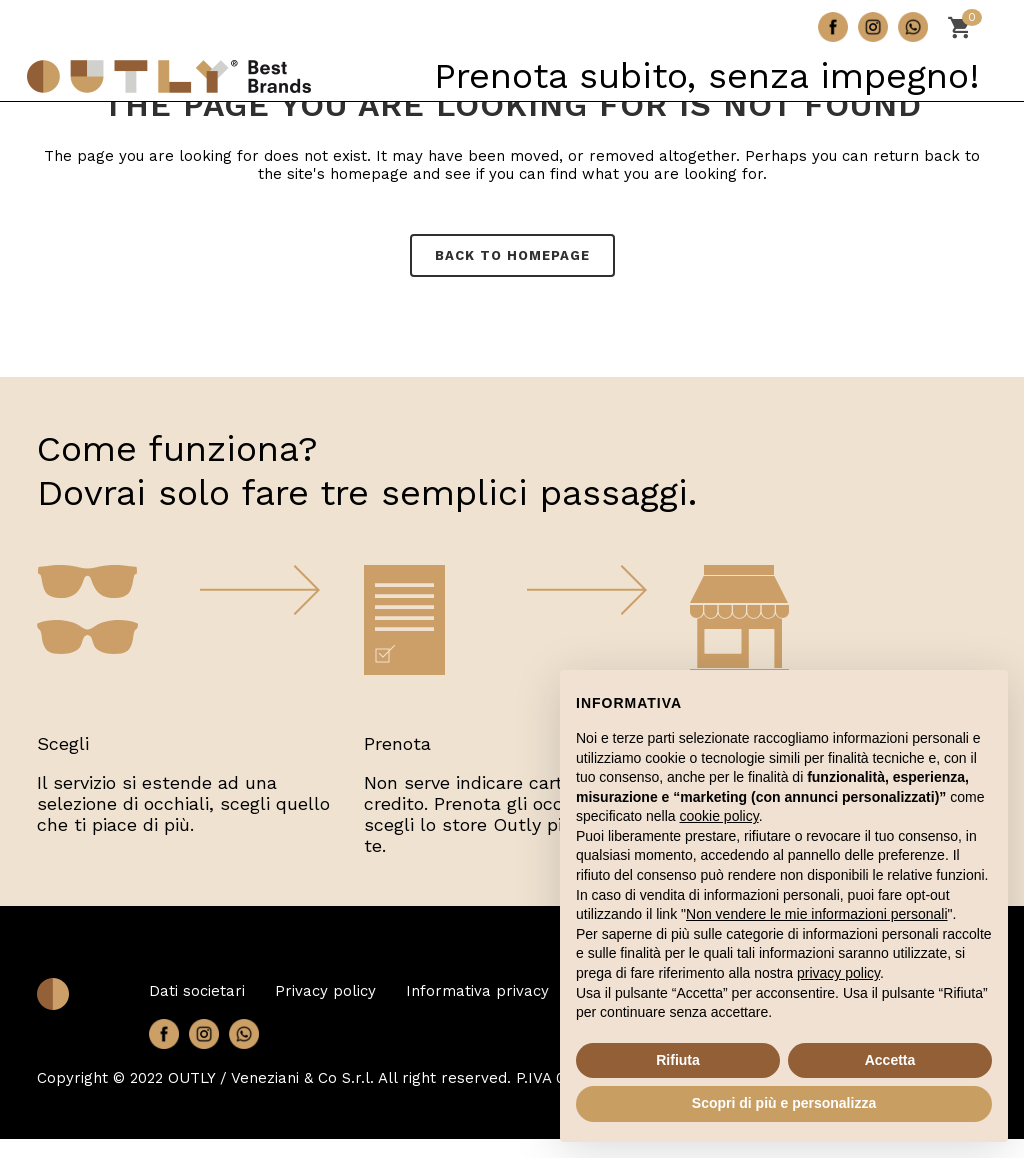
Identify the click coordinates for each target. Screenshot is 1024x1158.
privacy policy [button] (838, 973)
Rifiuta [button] (678, 1060)
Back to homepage (512, 255)
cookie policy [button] (719, 816)
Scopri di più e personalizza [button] (784, 1103)
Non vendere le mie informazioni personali (816, 914)
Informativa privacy (477, 991)
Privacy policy (325, 991)
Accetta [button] (890, 1060)
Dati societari (197, 991)
